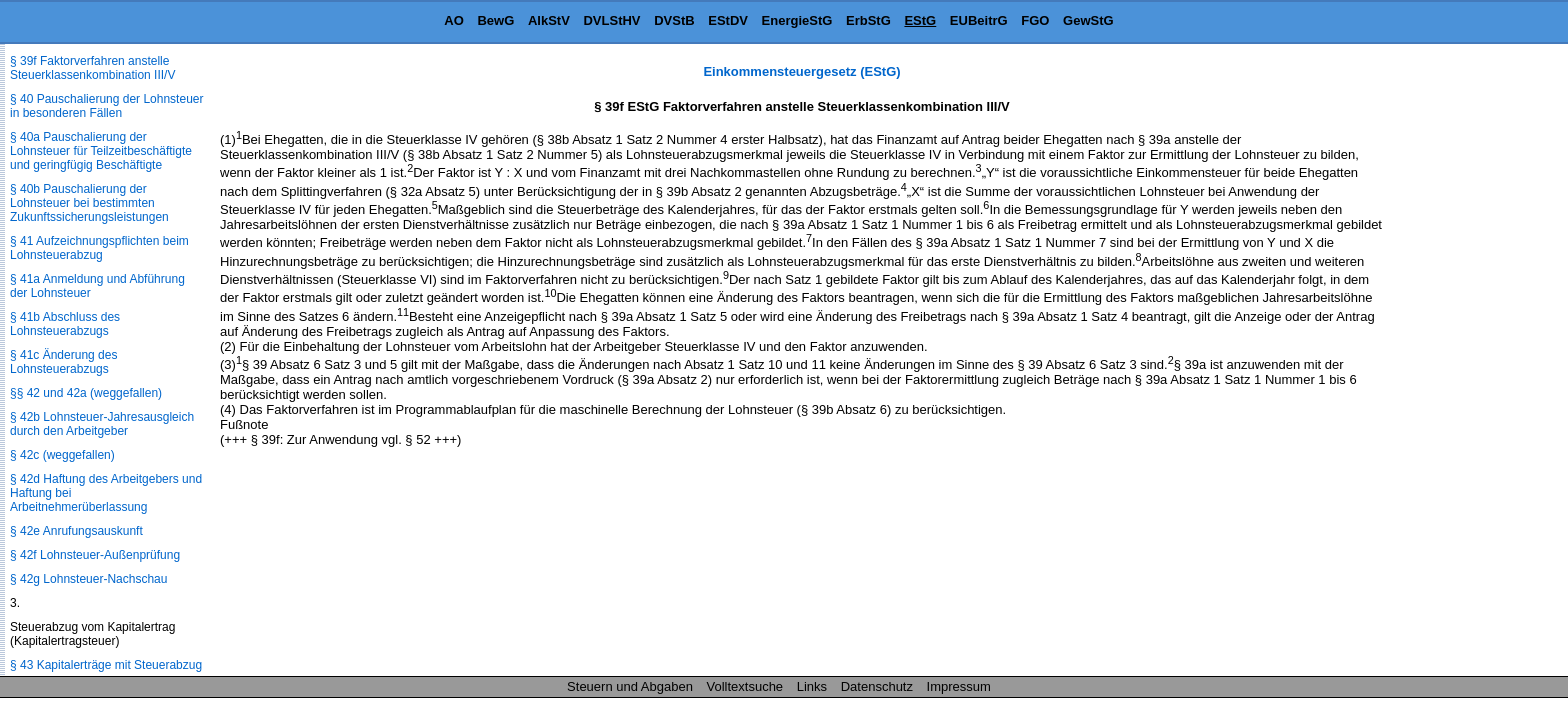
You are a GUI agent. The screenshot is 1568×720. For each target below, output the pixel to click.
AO (454, 20)
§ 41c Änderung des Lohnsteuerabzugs (63, 362)
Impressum (959, 686)
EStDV (728, 20)
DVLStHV (611, 20)
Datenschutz (877, 686)
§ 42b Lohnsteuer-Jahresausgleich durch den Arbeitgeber (102, 424)
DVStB (674, 20)
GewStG (1088, 20)
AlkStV (549, 20)
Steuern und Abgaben (630, 686)
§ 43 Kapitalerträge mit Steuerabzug (106, 665)
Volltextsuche (745, 686)
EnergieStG (797, 20)
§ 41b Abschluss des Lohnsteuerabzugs (65, 324)
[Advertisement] (1468, 364)
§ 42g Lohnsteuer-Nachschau (88, 579)
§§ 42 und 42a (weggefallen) (86, 393)
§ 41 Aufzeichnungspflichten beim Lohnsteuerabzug (99, 248)
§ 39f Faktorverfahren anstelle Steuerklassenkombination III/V (92, 68)
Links (812, 686)
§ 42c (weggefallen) (62, 455)
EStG (920, 20)
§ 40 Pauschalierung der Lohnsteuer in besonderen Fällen (106, 106)
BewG (495, 20)
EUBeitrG (979, 20)
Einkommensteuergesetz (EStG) (801, 71)
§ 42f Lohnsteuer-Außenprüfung (95, 555)
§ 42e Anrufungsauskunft (76, 531)
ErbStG (868, 20)
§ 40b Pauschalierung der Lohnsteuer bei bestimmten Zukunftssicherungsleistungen (89, 203)
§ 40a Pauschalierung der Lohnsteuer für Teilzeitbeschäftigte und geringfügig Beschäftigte (101, 151)
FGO (1035, 20)
